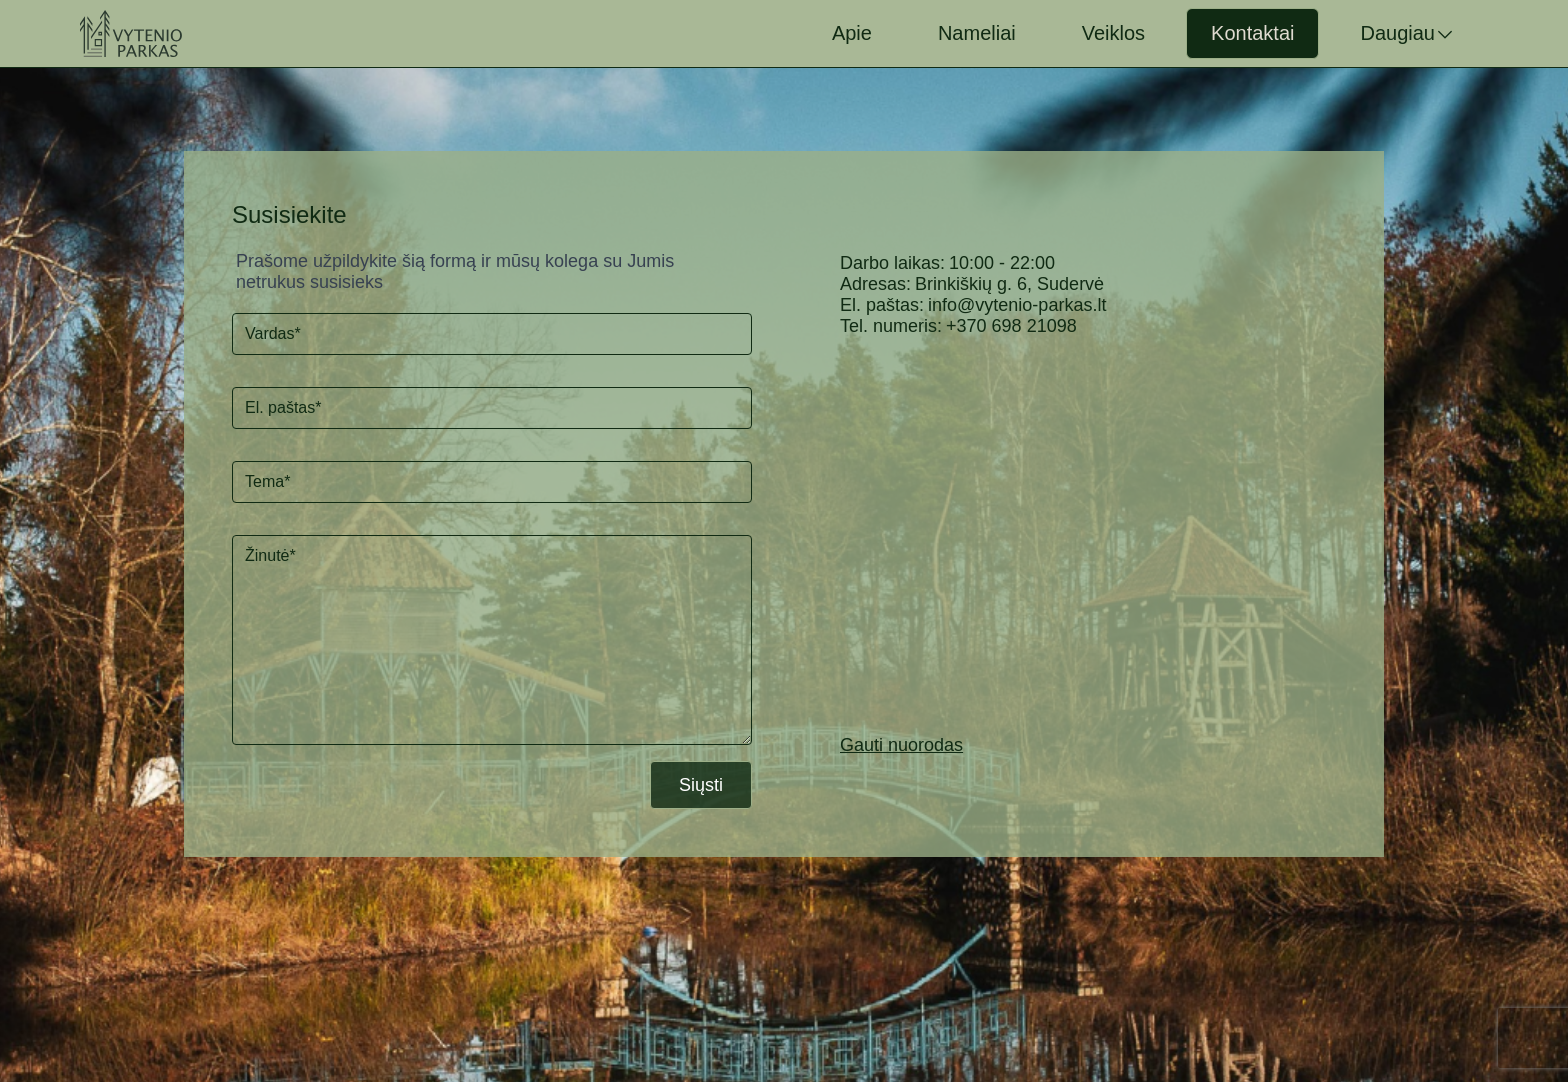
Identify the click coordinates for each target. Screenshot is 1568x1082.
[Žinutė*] (492, 640)
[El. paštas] (492, 408)
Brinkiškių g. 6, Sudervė (1009, 284)
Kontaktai (1252, 33)
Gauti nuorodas (901, 745)
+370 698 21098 (1011, 326)
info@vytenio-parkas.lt (1017, 305)
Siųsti (701, 785)
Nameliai (977, 33)
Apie (852, 33)
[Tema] (492, 482)
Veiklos (1113, 33)
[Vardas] (492, 334)
